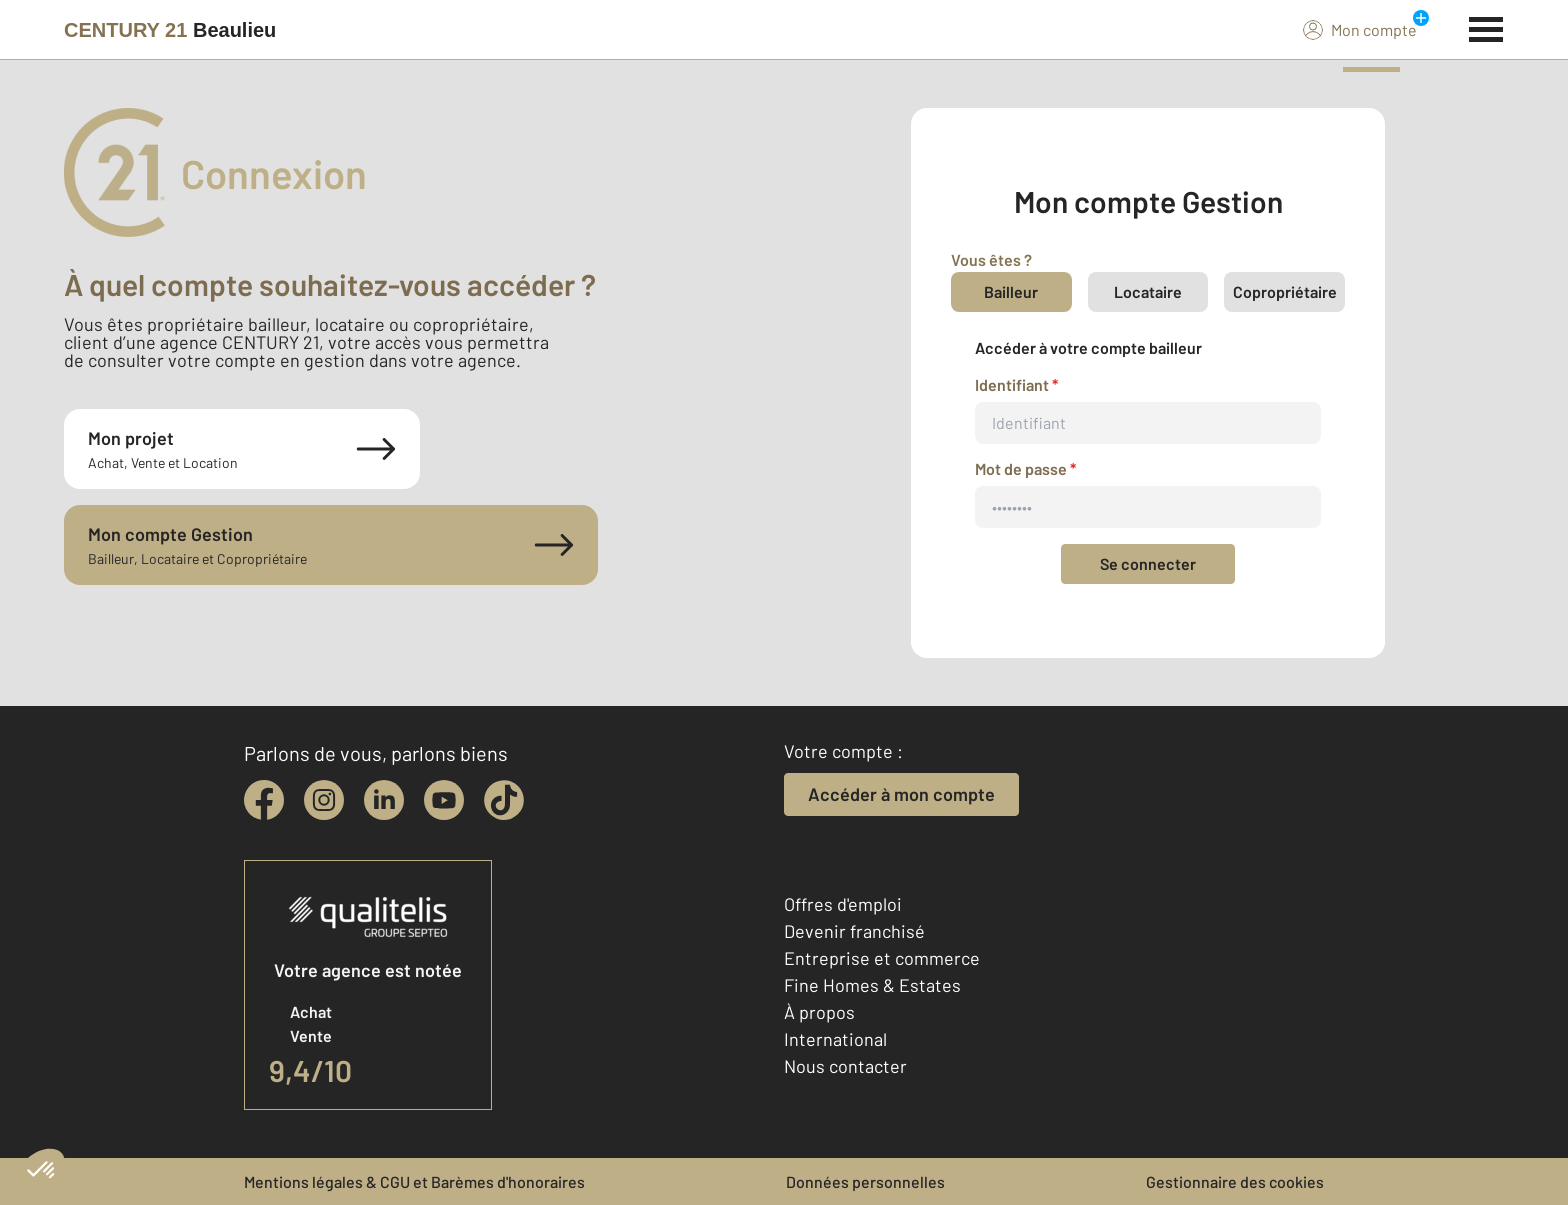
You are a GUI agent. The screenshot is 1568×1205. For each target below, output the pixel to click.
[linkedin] (384, 800)
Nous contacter (845, 1066)
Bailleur (1011, 291)
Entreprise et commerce (882, 958)
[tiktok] (504, 800)
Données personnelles (865, 1181)
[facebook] (264, 800)
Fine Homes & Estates (872, 985)
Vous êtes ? (991, 259)
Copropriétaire (1285, 291)
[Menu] (1486, 27)
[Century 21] (170, 30)
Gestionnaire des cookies (1235, 1181)
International (835, 1039)
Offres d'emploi (843, 904)
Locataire (1148, 291)
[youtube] (444, 800)
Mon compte (1360, 29)
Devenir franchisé (854, 931)
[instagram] (324, 800)
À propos (819, 1012)
